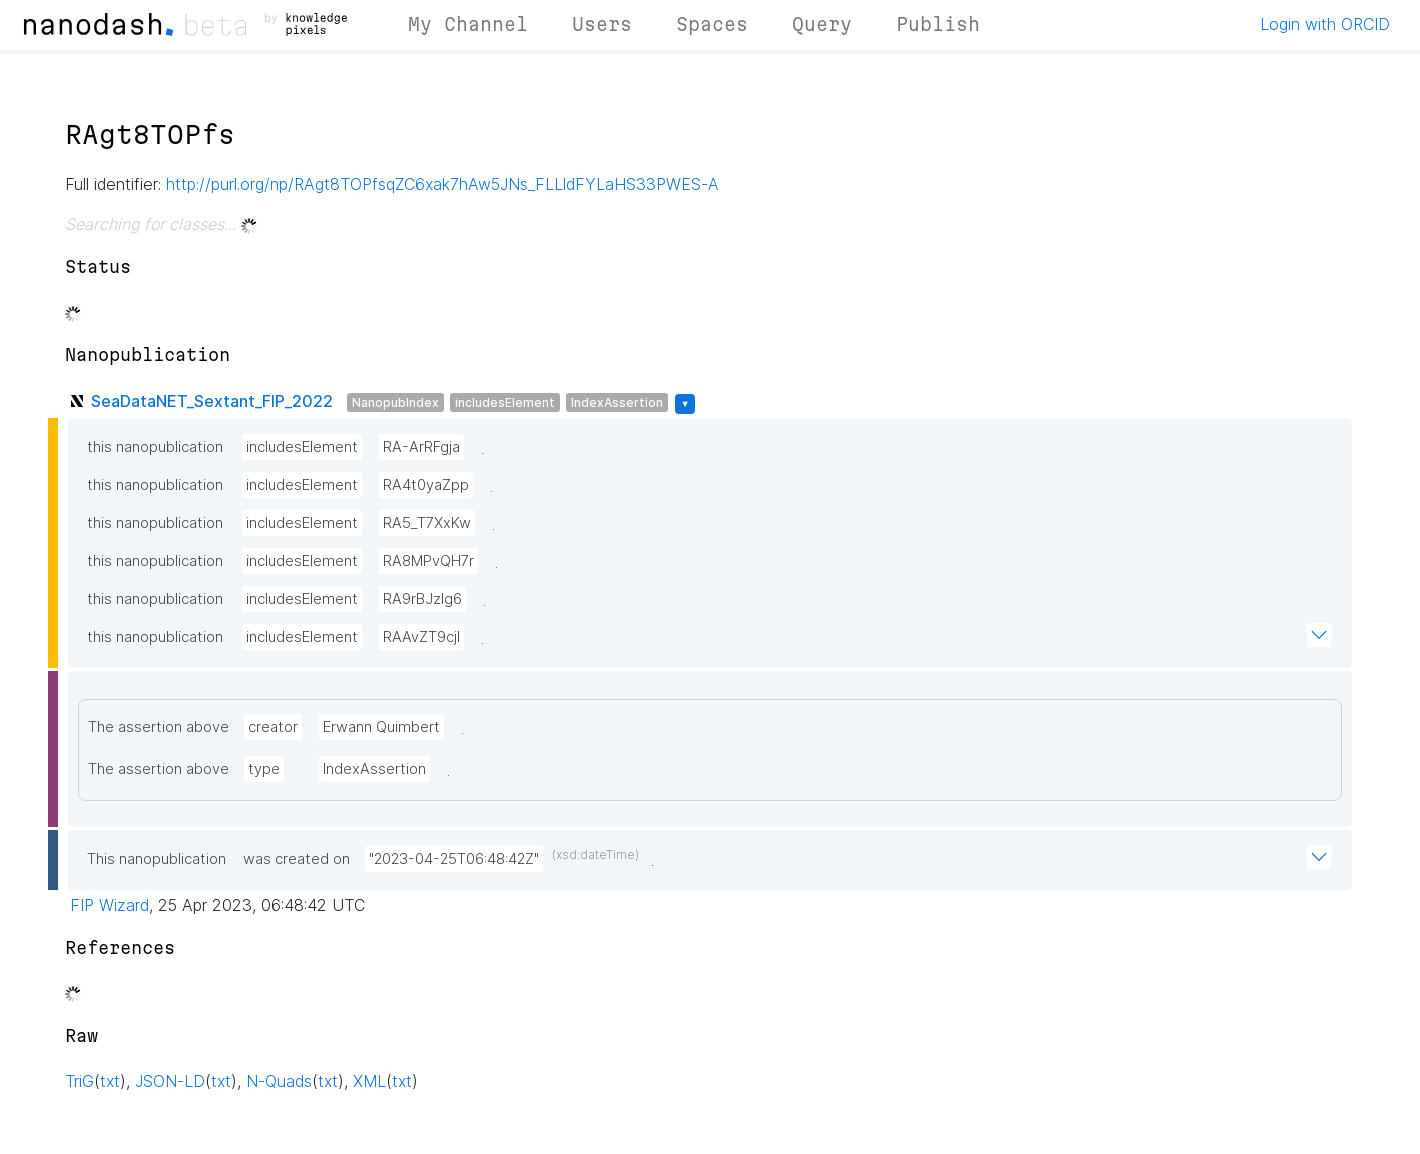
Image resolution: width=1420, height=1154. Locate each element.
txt (110, 1081)
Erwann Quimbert (381, 727)
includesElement (505, 402)
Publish (938, 24)
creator (273, 727)
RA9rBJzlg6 (422, 599)
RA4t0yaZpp (426, 485)
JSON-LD (170, 1081)
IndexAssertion (617, 402)
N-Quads (279, 1081)
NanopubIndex (395, 402)
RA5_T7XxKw (427, 523)
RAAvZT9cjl (421, 637)
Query (822, 24)
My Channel (468, 24)
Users (602, 24)
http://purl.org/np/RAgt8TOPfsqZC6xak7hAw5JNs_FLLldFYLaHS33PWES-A (442, 184)
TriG (79, 1081)
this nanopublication (155, 447)
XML (369, 1081)
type (264, 769)
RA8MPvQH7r (428, 561)
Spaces (712, 24)
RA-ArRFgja (421, 447)
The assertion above (158, 727)
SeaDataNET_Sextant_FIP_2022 (212, 401)
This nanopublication (156, 859)
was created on (296, 859)
